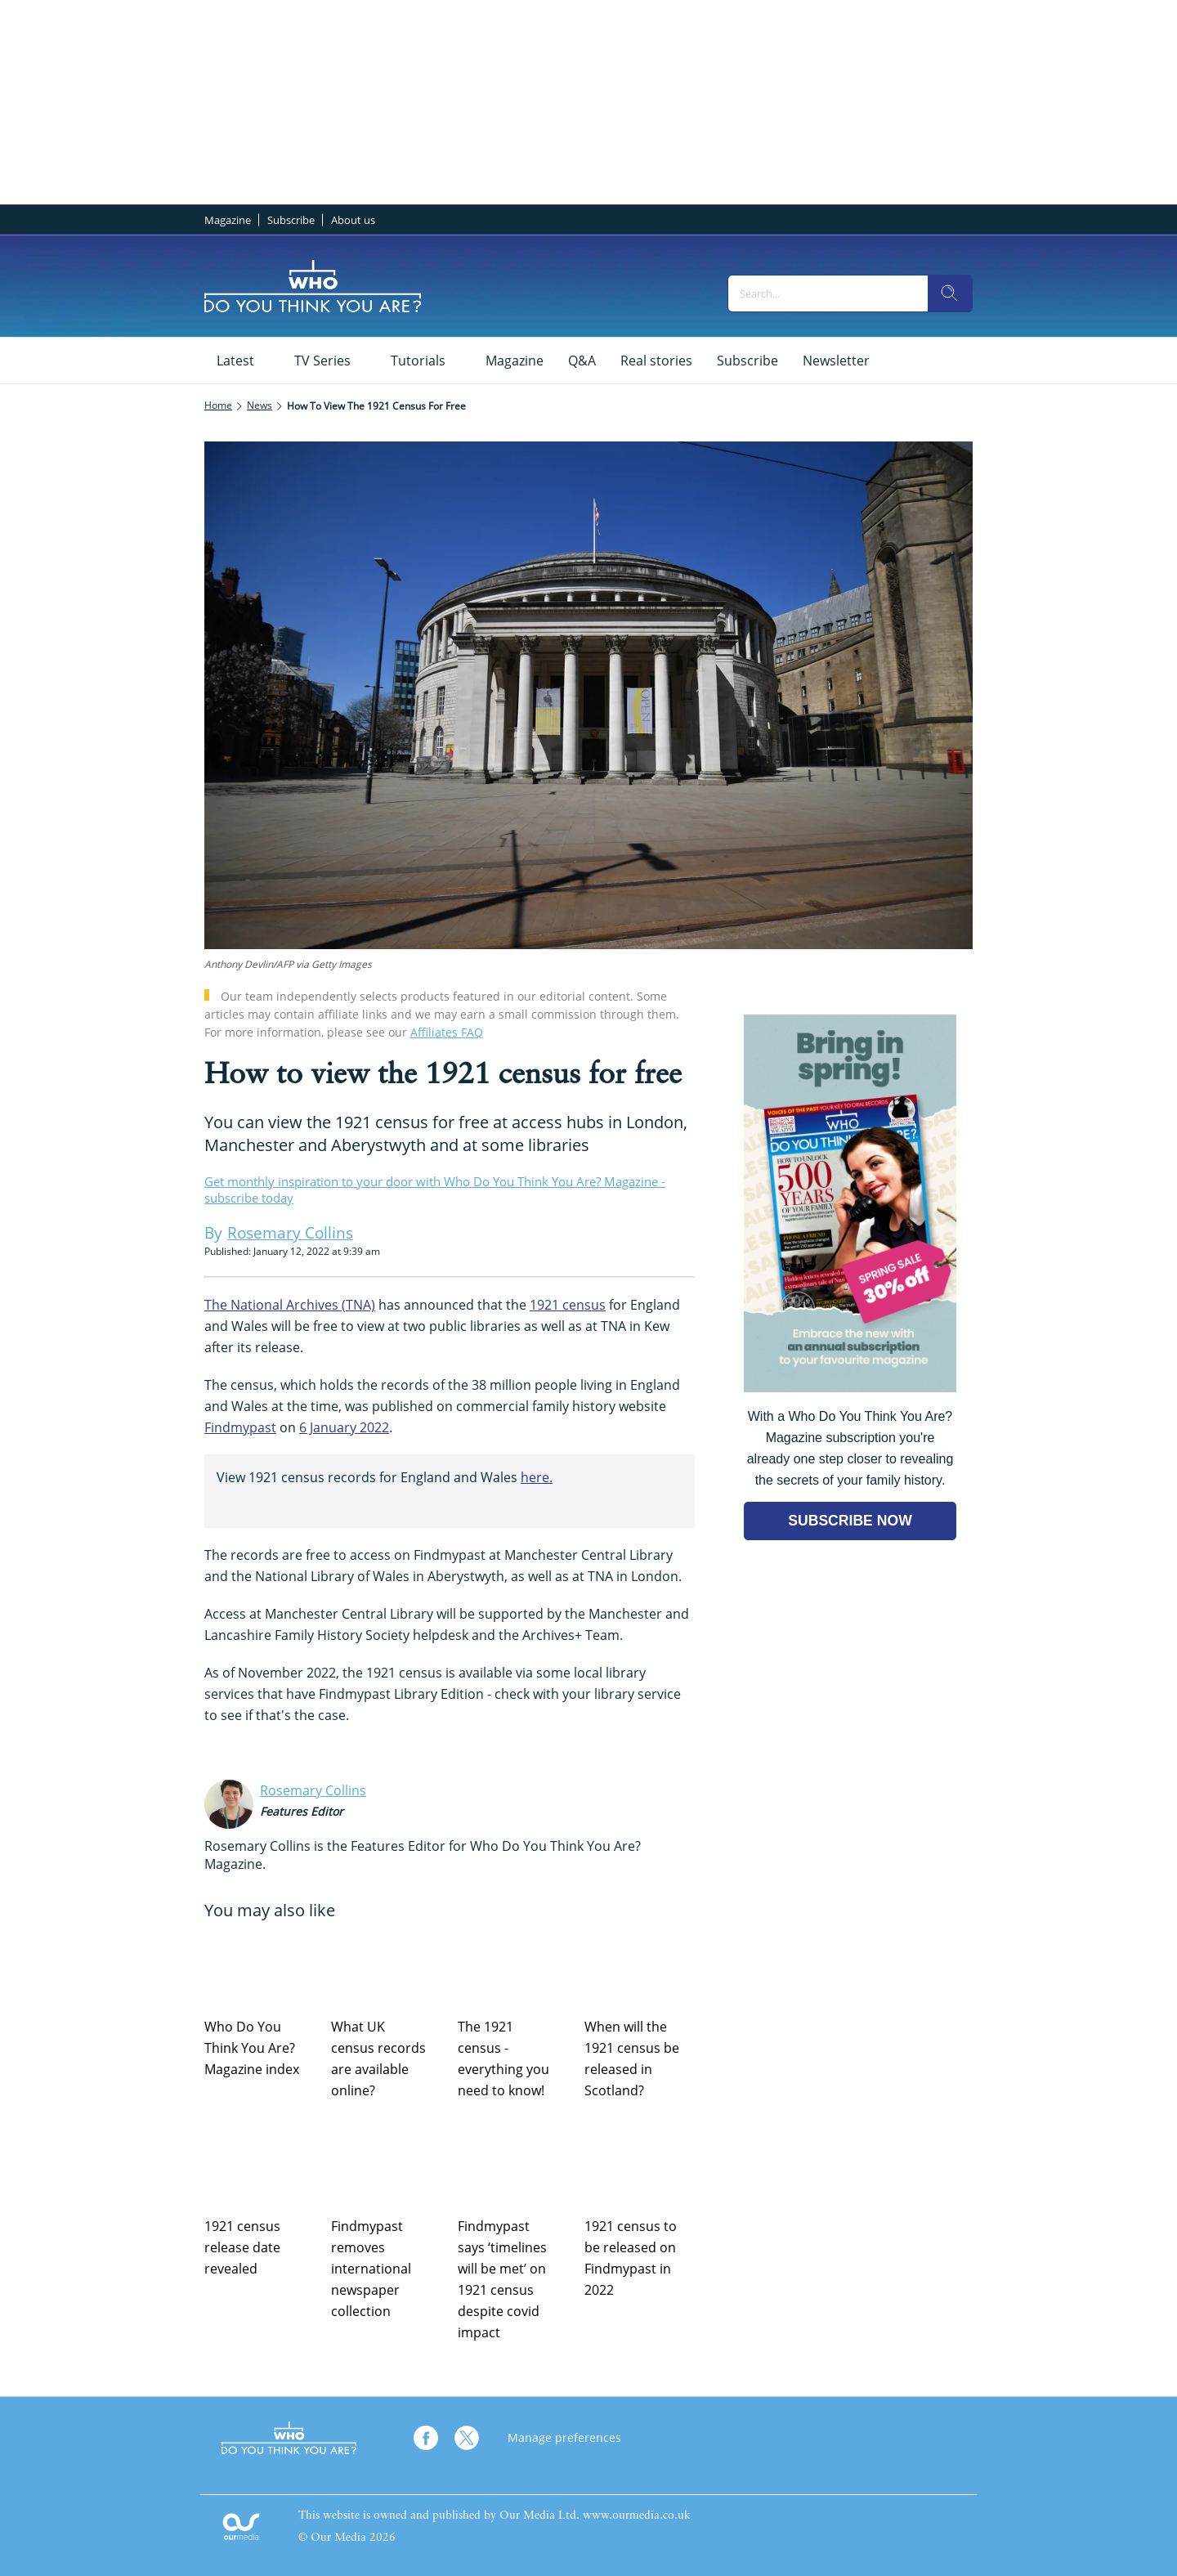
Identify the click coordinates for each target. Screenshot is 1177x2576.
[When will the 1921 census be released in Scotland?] (639, 1967)
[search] (950, 293)
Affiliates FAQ (446, 1032)
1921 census (568, 1305)
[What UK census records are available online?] (386, 1967)
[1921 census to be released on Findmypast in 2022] (639, 2166)
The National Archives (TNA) (289, 1305)
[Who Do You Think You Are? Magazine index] (259, 1967)
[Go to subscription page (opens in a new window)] (850, 1388)
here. (537, 1477)
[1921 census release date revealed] (259, 2166)
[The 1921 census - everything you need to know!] (513, 1967)
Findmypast (240, 1427)
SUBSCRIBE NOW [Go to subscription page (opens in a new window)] (850, 1520)
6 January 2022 (344, 1427)
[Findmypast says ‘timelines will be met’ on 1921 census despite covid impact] (513, 2166)
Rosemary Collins (313, 1790)
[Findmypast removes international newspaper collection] (386, 2166)
